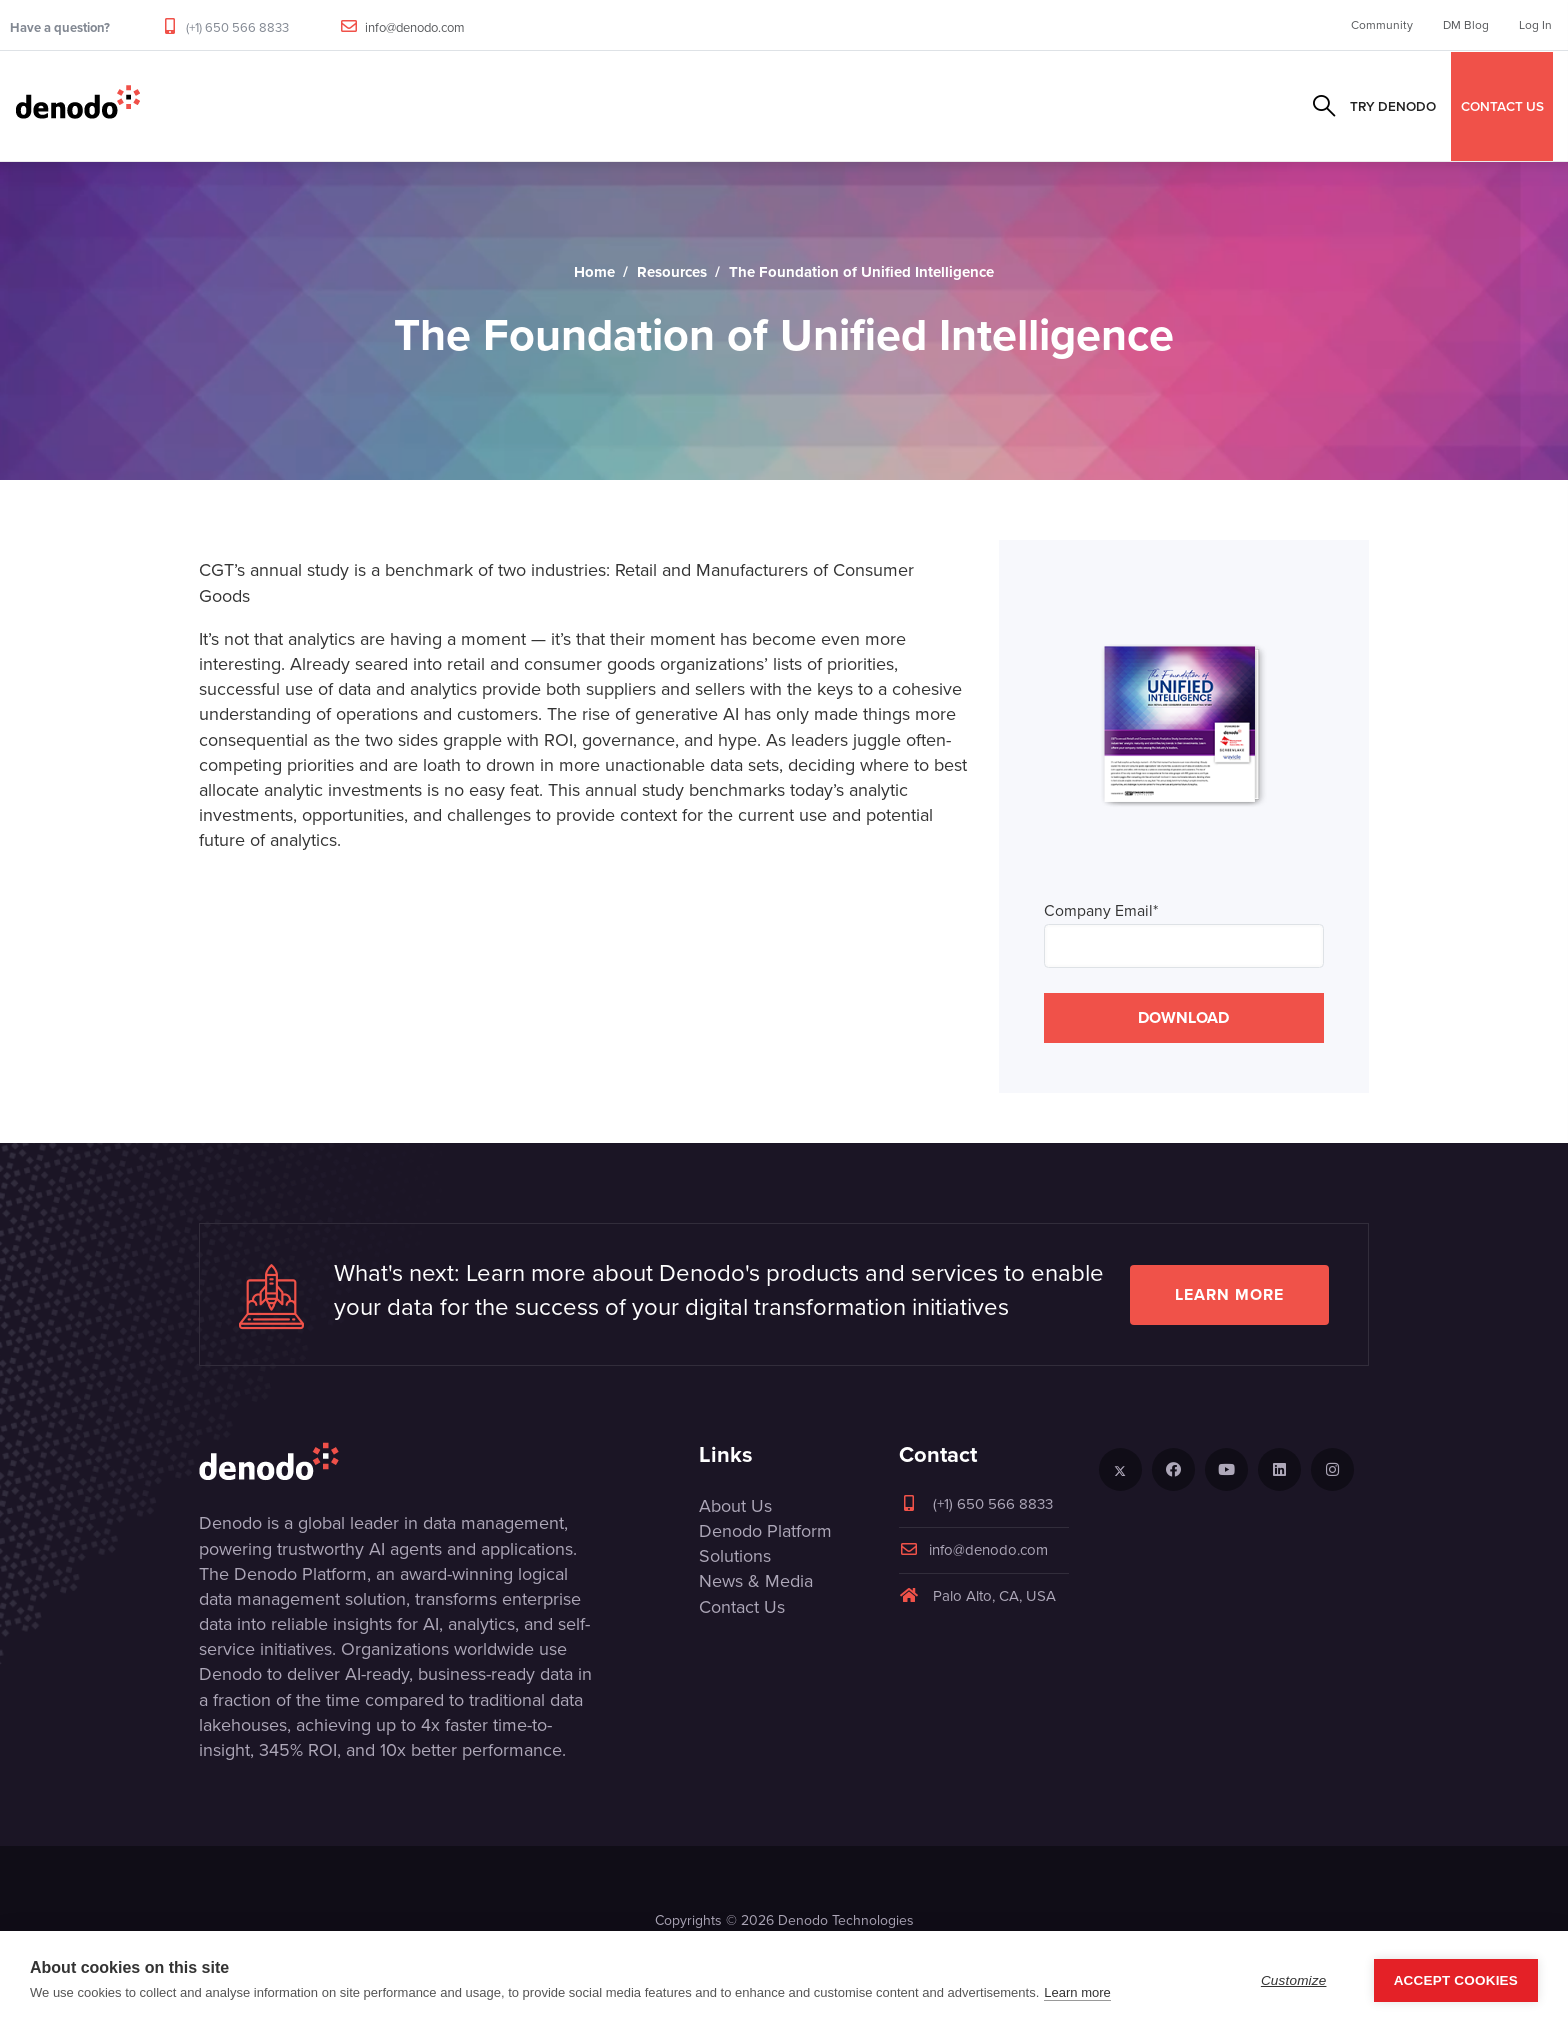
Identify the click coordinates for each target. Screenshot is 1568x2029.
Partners (633, 106)
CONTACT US (1502, 106)
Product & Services (391, 106)
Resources (672, 272)
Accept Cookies (1456, 1990)
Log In (1535, 25)
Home (594, 272)
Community (1382, 25)
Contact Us (742, 1607)
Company (906, 106)
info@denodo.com (415, 27)
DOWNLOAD (1183, 1017)
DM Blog (1466, 25)
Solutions (530, 106)
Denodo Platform (765, 1531)
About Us (735, 1506)
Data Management (222, 106)
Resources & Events (770, 106)
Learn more (1229, 1294)
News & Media (756, 1581)
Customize (1294, 1990)
